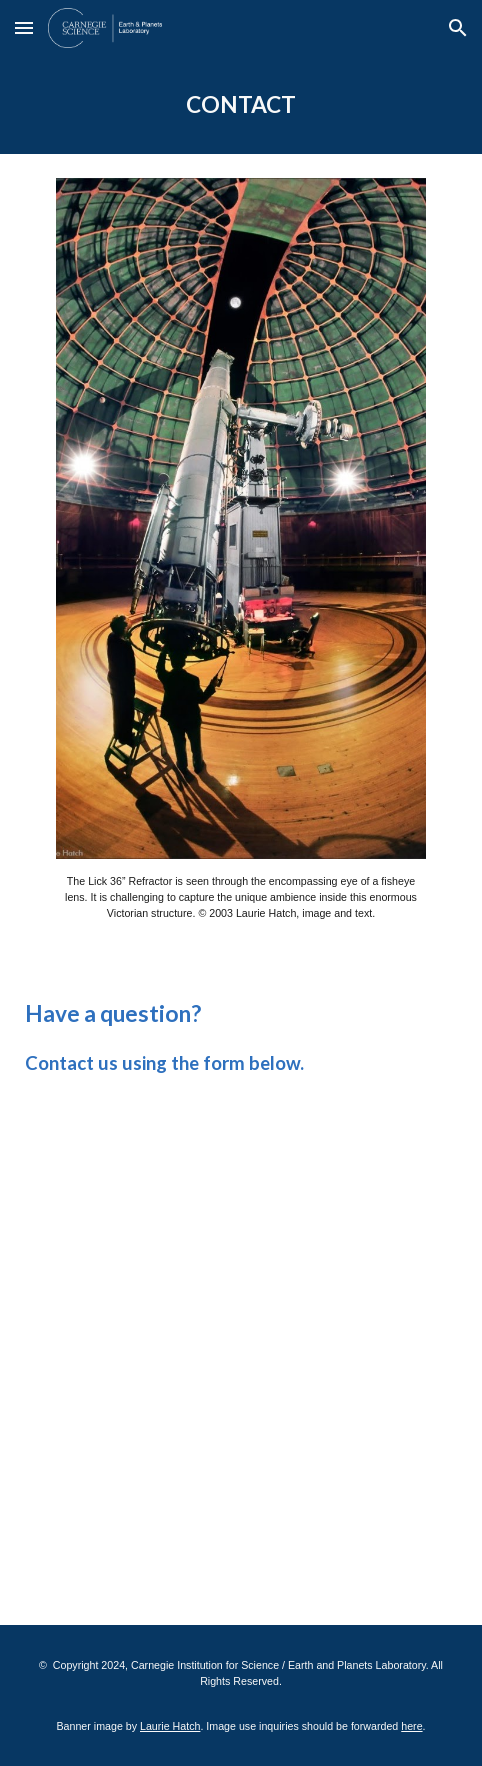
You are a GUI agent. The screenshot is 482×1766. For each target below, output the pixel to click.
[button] (24, 27)
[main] (241, 105)
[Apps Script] (241, 1346)
